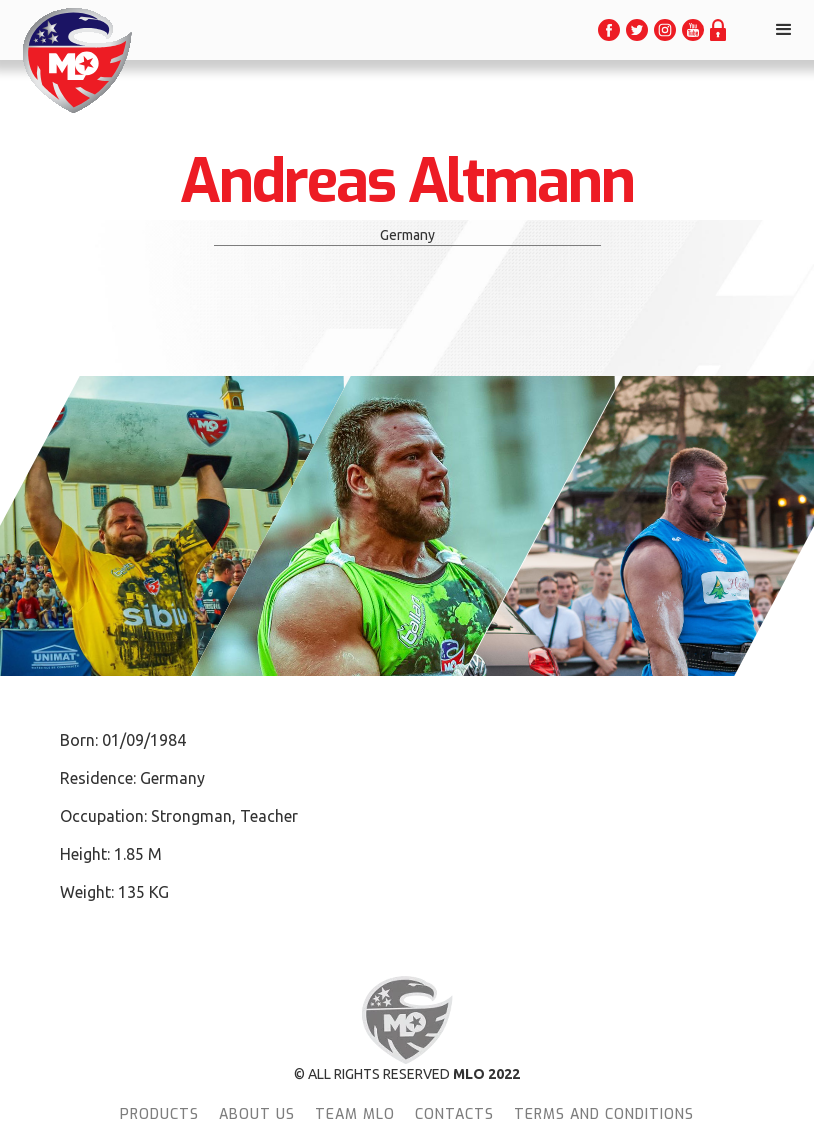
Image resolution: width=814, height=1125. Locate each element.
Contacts (454, 1114)
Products (159, 1114)
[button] (784, 30)
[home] (76, 60)
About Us (257, 1114)
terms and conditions (604, 1114)
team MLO (355, 1114)
